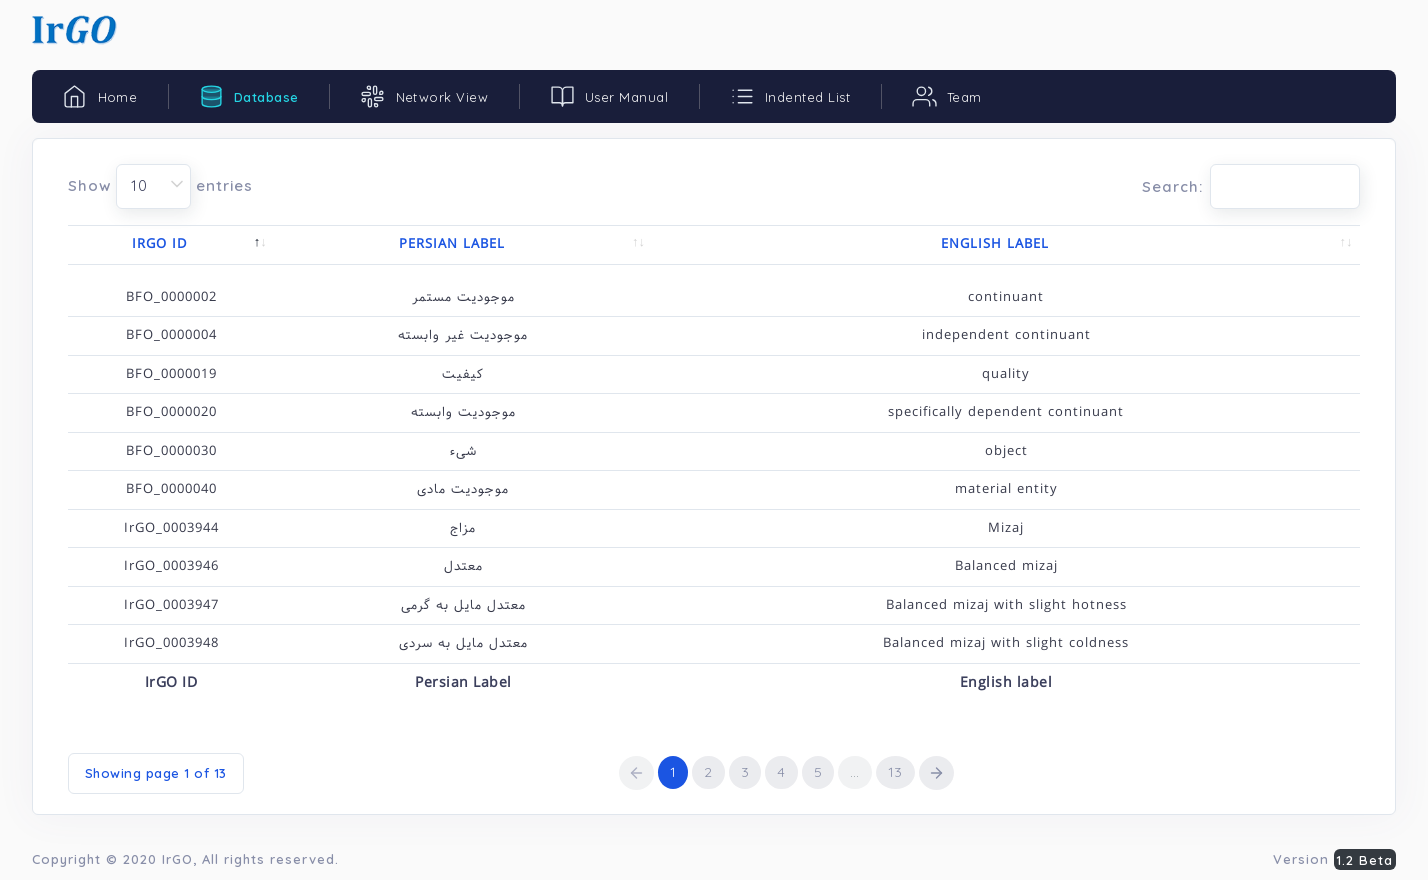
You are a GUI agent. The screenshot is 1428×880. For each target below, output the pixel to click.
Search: (1251, 186)
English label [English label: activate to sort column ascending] (995, 244)
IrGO (177, 859)
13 (895, 772)
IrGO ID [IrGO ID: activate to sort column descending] (159, 244)
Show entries (160, 186)
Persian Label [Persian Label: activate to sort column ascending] (452, 244)
